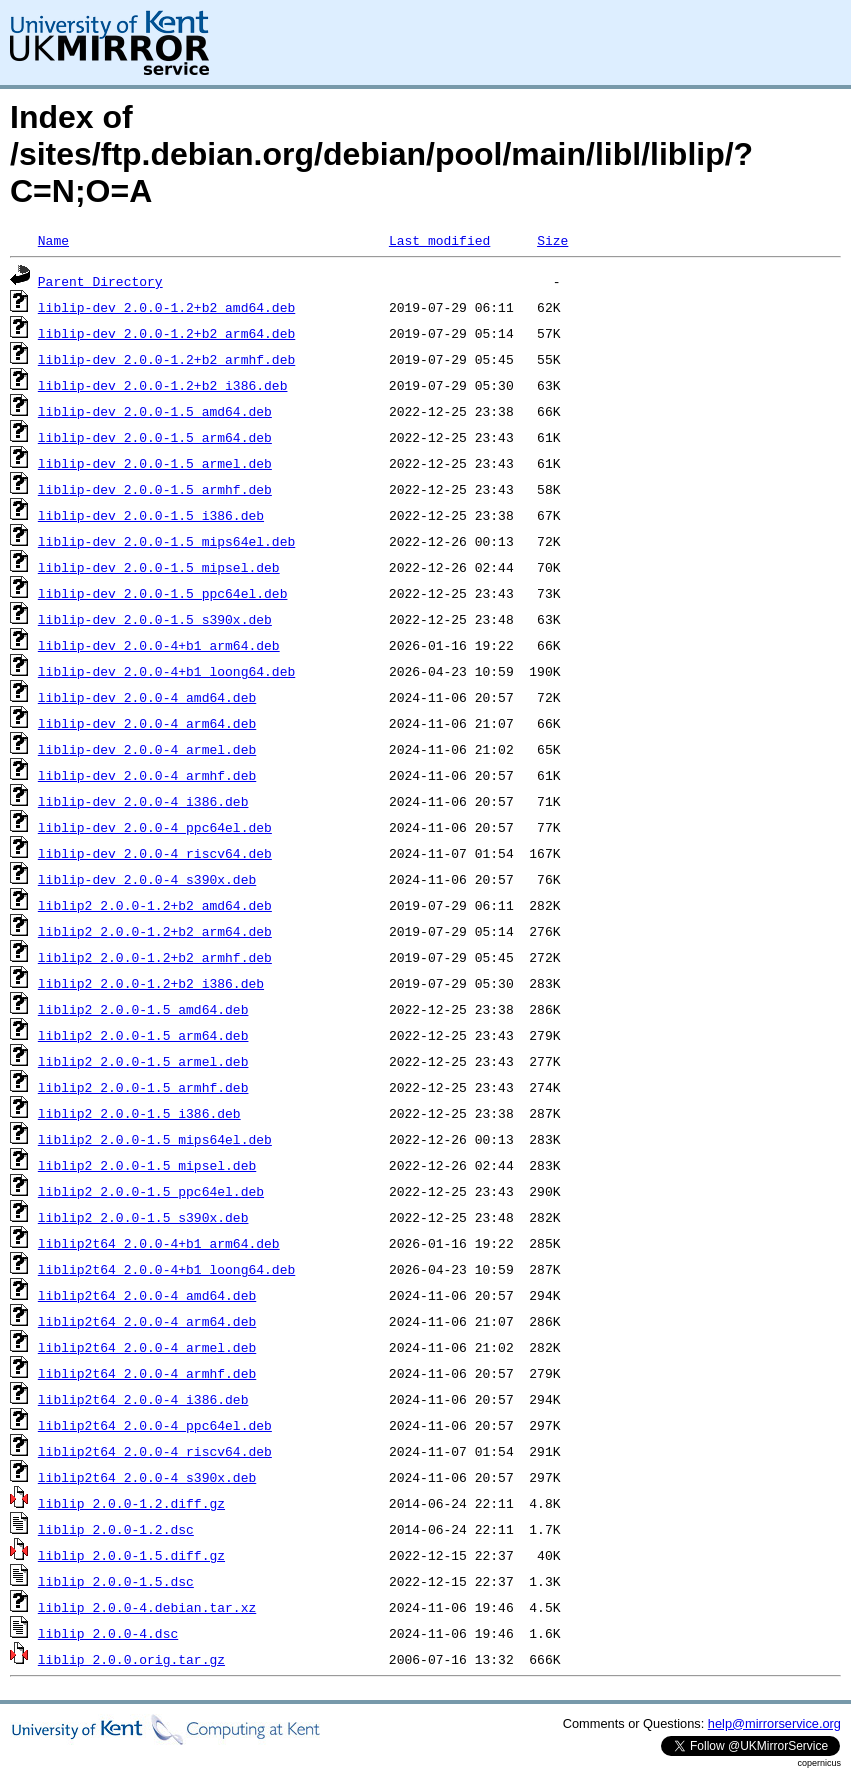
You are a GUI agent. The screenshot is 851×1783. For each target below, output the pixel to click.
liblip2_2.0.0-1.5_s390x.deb (143, 1217)
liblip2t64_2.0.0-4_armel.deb (147, 1347)
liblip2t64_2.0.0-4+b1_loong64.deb (166, 1269)
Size (552, 240)
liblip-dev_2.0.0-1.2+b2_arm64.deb (166, 333)
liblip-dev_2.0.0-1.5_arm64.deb (155, 437)
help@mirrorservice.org (774, 1723)
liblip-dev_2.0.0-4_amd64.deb (147, 697)
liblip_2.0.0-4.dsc (108, 1633)
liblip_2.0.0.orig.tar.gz (131, 1659)
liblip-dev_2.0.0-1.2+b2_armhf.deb (166, 359)
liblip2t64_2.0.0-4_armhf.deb (147, 1373)
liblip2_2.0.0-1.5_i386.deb (139, 1113)
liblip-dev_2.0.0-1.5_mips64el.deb (166, 541)
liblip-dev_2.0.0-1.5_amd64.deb (155, 411)
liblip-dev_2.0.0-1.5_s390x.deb (155, 619)
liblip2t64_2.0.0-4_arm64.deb (147, 1321)
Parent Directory (100, 281)
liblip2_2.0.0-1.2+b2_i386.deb (151, 983)
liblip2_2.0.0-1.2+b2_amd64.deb (155, 905)
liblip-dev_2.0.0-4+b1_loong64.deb (166, 671)
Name (53, 240)
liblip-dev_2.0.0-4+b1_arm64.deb (159, 645)
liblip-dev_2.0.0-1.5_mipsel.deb (159, 567)
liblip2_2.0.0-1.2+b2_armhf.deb (155, 957)
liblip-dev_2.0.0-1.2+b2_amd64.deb (166, 307)
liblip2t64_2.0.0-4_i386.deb (143, 1399)
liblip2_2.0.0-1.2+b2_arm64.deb (155, 931)
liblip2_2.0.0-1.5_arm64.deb (143, 1035)
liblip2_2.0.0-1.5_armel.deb (143, 1061)
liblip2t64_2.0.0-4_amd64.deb (147, 1295)
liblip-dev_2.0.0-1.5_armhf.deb (155, 489)
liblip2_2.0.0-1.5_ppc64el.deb (151, 1191)
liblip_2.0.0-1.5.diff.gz (131, 1555)
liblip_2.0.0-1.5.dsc (116, 1581)
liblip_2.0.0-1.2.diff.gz (131, 1503)
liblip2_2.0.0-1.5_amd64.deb (143, 1009)
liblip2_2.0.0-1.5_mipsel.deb (147, 1165)
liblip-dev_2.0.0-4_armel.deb (147, 749)
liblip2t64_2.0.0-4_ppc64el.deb (155, 1425)
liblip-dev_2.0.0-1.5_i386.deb (151, 515)
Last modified (439, 240)
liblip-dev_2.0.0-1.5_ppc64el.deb (163, 593)
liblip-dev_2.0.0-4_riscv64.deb (155, 853)
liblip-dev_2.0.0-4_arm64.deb (147, 723)
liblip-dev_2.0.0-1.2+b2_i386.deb (163, 385)
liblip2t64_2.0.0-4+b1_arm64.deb (159, 1243)
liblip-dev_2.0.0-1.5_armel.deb (155, 463)
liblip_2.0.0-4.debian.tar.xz (147, 1607)
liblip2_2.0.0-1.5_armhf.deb (143, 1087)
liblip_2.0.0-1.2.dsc (116, 1529)
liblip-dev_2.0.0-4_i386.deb (143, 801)
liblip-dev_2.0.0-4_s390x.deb (147, 879)
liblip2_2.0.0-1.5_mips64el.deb (155, 1139)
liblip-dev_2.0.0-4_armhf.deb (147, 775)
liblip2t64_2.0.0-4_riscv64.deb (155, 1451)
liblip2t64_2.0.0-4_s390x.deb (147, 1477)
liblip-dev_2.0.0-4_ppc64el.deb (155, 827)
